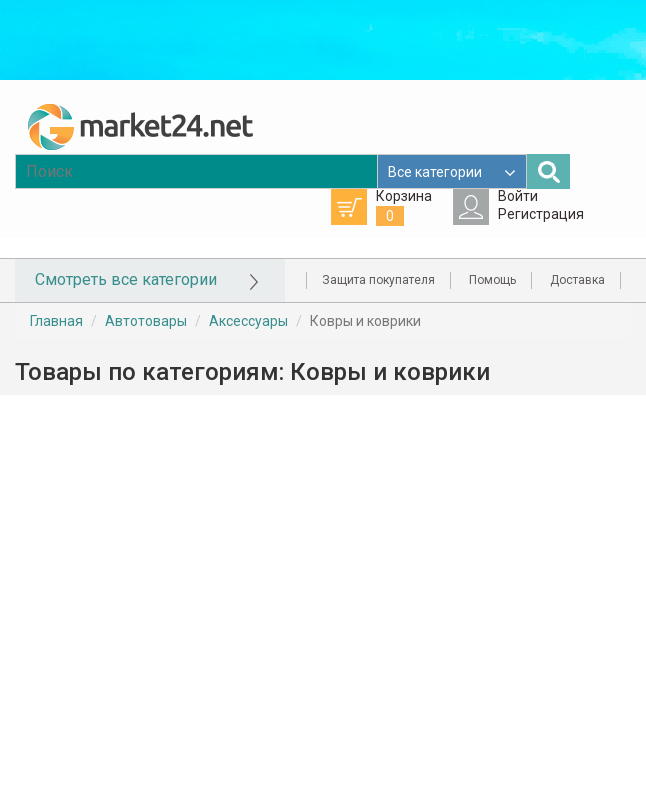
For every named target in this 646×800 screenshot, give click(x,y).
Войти (518, 196)
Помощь (492, 280)
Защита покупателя (378, 280)
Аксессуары (248, 321)
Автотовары (146, 321)
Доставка (577, 280)
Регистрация (541, 214)
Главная (56, 321)
